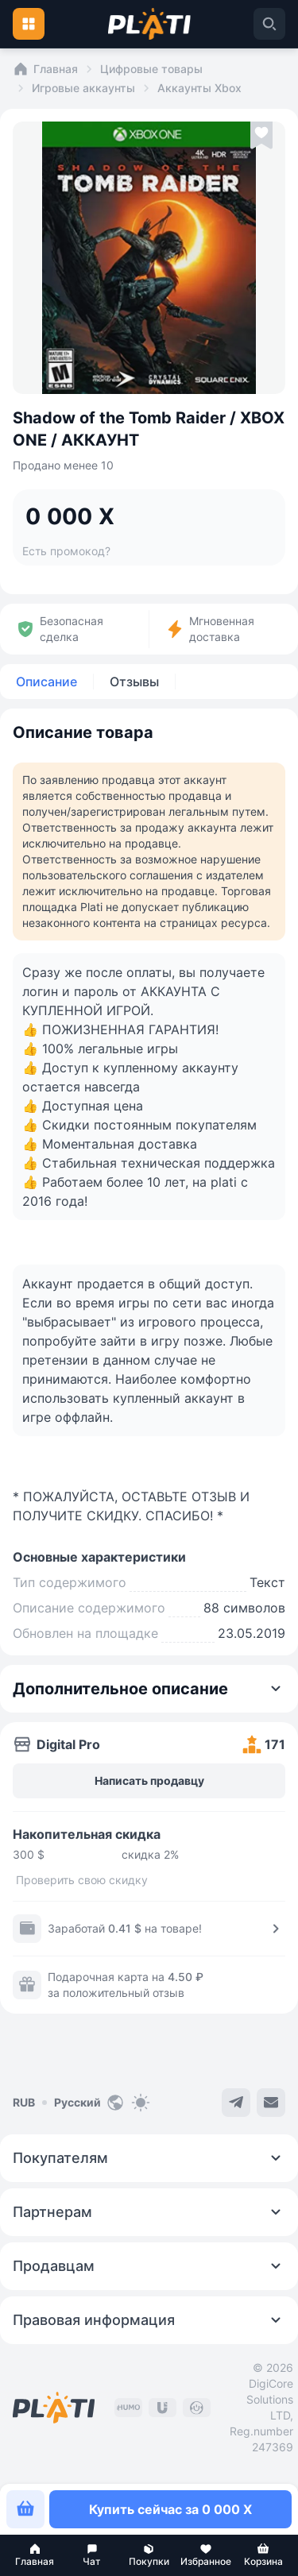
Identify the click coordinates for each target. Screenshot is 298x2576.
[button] (35, 2555)
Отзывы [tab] (134, 681)
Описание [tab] (46, 681)
